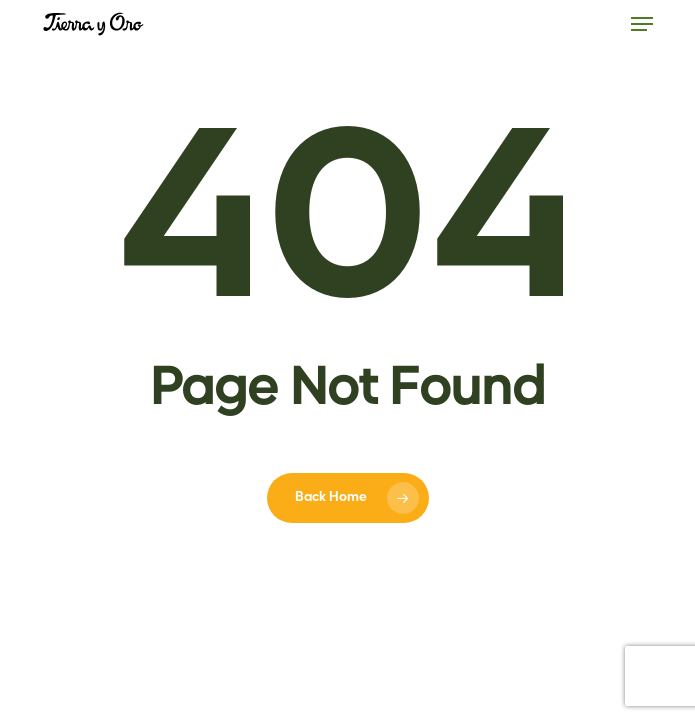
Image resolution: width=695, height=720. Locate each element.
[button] (642, 24)
